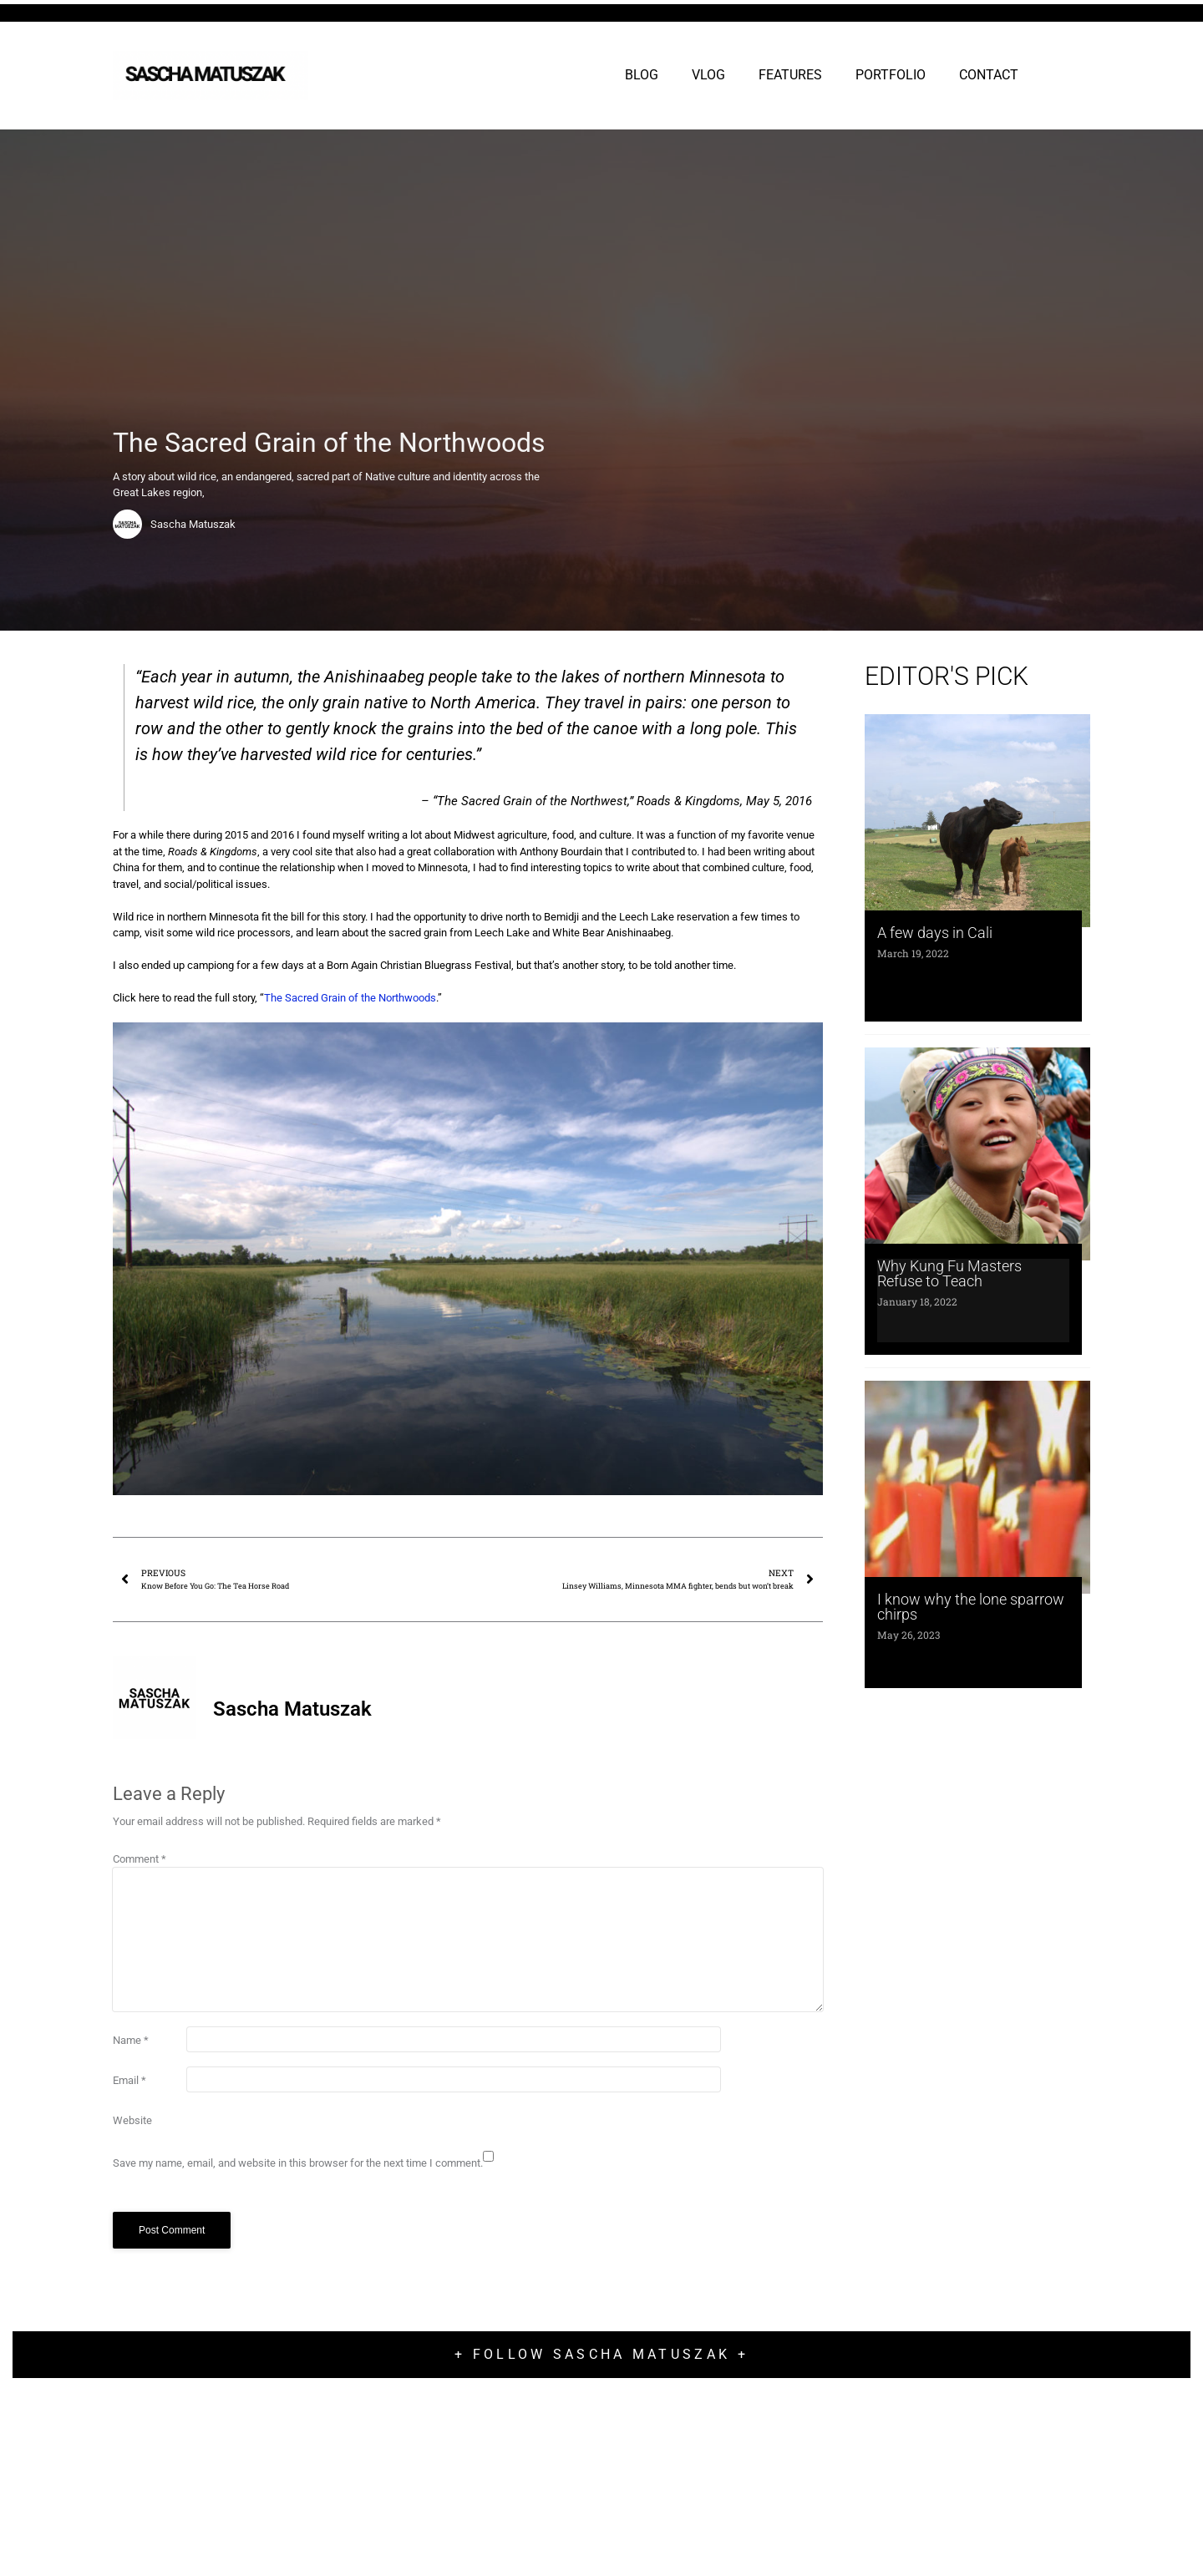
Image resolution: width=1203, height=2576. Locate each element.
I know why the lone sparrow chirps (970, 1606)
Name (131, 2040)
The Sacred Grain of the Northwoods (350, 997)
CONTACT (988, 75)
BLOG (641, 75)
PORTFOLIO (890, 75)
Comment (139, 1859)
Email (129, 2080)
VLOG (708, 75)
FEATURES (790, 75)
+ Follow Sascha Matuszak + (601, 2354)
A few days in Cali (934, 932)
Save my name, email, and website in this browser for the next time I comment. (298, 2163)
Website (132, 2120)
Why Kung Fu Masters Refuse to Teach (949, 1273)
